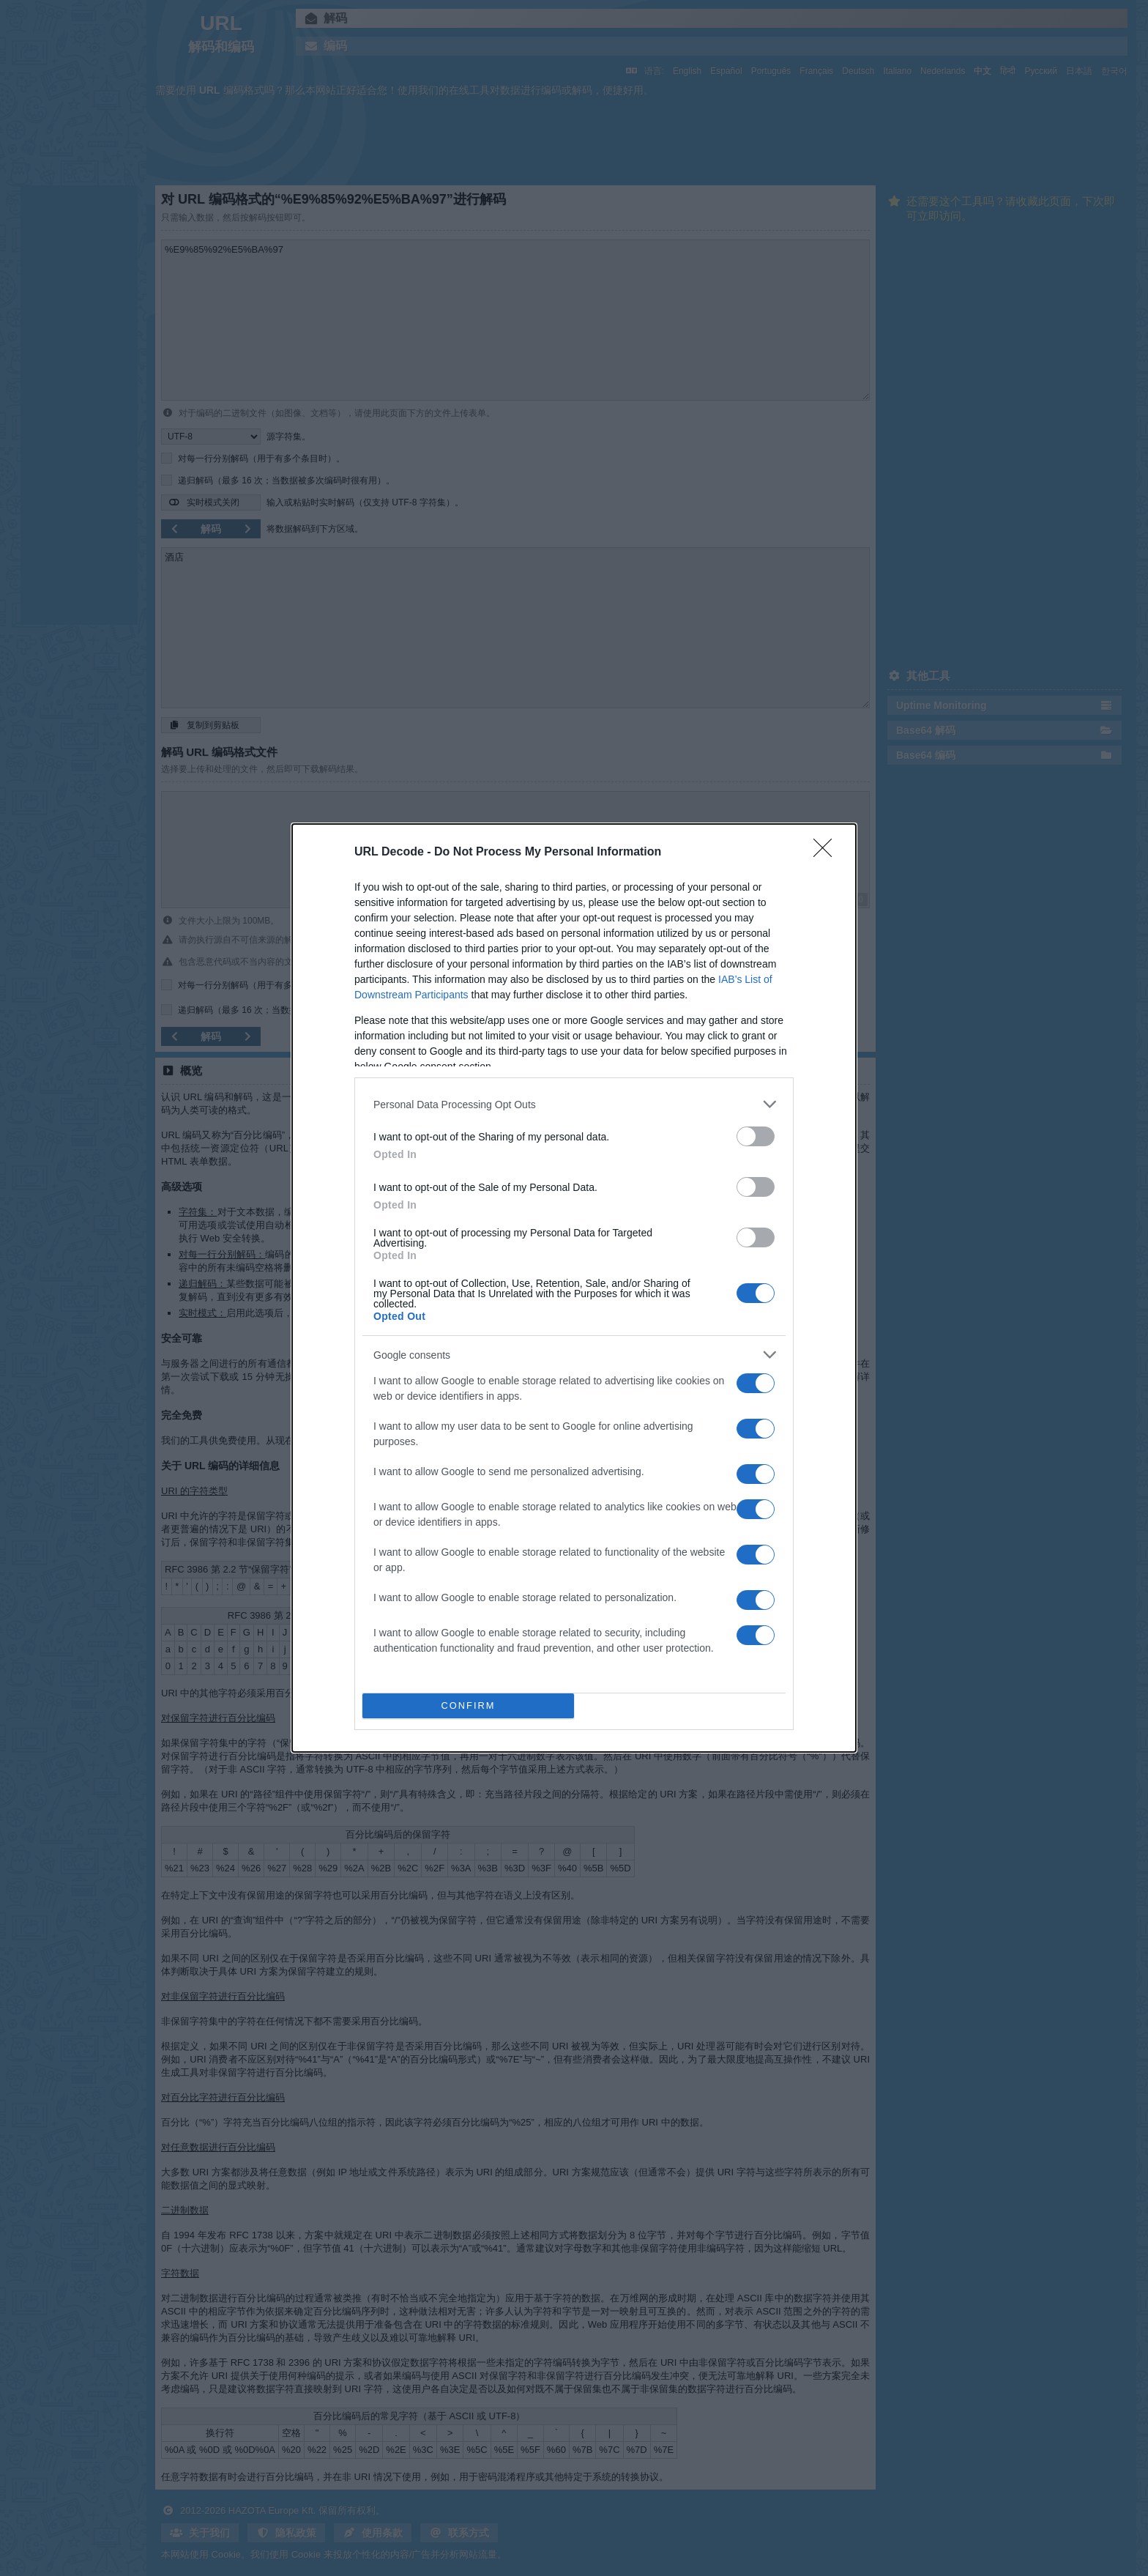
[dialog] (574, 1288)
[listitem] (574, 1104)
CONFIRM (468, 1706)
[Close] (827, 852)
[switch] (756, 1136)
